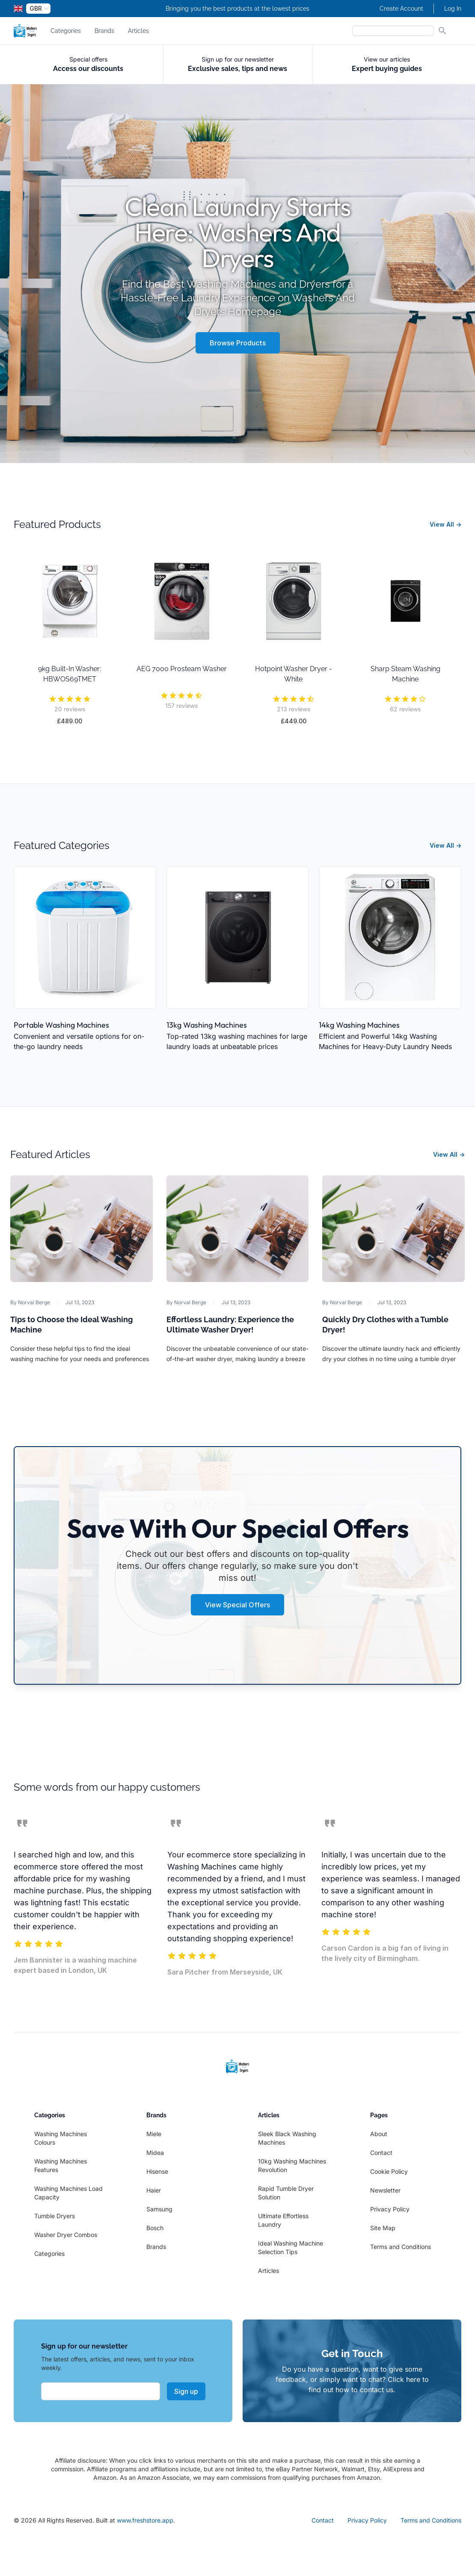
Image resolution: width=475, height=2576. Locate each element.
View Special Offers (237, 1604)
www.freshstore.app (145, 2520)
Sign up (186, 2391)
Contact (381, 2152)
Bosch (154, 2227)
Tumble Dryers (54, 2215)
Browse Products (238, 343)
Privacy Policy (390, 2209)
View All (445, 524)
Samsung (159, 2209)
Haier (153, 2190)
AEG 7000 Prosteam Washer (182, 669)
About (378, 2133)
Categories (65, 30)
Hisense (157, 2171)
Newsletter (385, 2190)
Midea (155, 2152)
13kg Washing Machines (206, 1025)
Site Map (382, 2227)
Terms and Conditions (400, 2246)
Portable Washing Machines (61, 1025)
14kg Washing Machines (359, 1025)
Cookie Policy (389, 2171)
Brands (104, 30)
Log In (452, 8)
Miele (153, 2133)
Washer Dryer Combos (65, 2234)
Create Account (401, 8)
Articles (138, 30)
